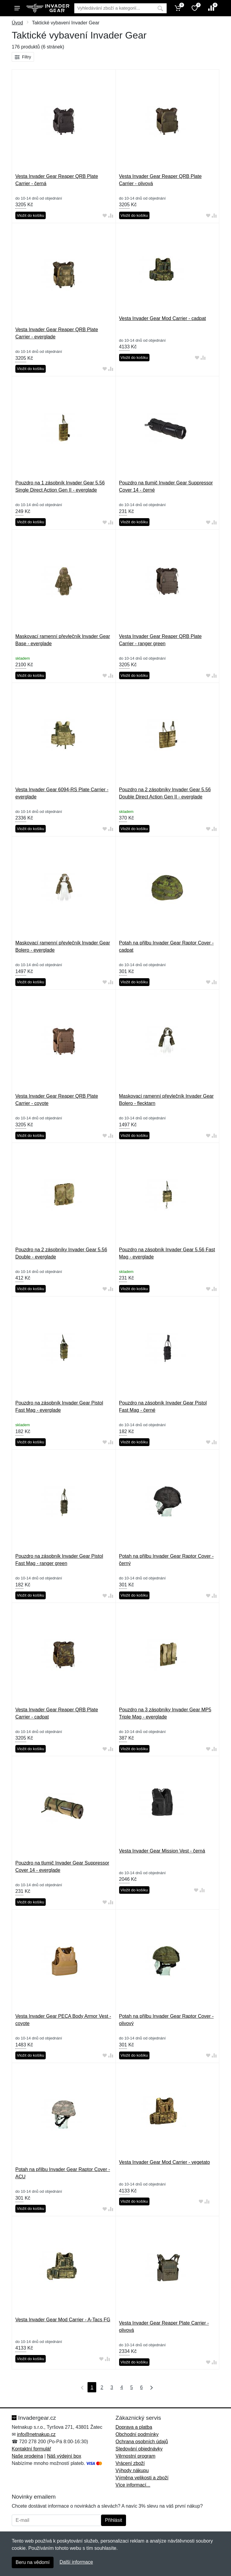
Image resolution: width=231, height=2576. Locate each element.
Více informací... (133, 2484)
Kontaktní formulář (31, 2448)
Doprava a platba (134, 2427)
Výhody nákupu (132, 2470)
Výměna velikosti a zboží (142, 2477)
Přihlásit (113, 2520)
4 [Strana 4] (121, 2387)
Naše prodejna (27, 2456)
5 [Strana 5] (131, 2387)
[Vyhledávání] (114, 8)
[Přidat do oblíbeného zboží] (105, 215)
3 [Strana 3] (111, 2387)
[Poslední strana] (150, 2387)
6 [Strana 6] (141, 2387)
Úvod (17, 22)
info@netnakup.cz (36, 2434)
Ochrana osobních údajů (142, 2441)
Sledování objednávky (139, 2448)
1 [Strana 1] (92, 2387)
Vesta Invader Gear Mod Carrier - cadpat (162, 318)
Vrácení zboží (130, 2463)
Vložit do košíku (30, 215)
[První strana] (81, 2387)
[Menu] (17, 8)
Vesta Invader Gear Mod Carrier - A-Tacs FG (62, 2319)
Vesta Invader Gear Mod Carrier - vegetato (164, 2162)
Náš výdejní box (64, 2456)
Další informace (76, 2562)
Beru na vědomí (33, 2562)
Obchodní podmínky (137, 2434)
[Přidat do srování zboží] (111, 215)
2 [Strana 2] (101, 2387)
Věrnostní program (136, 2456)
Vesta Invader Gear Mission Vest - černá (162, 1850)
